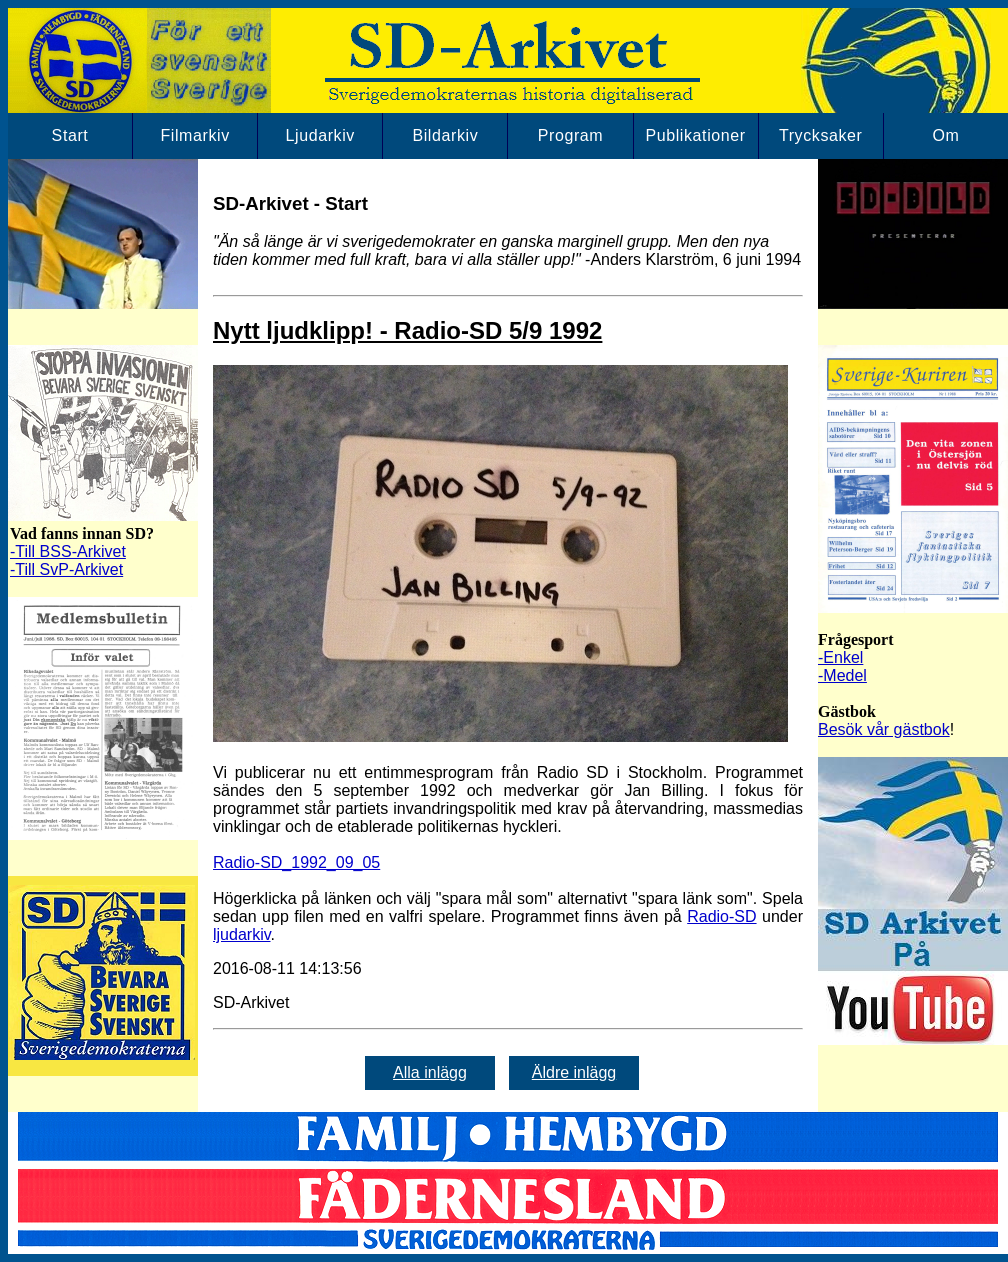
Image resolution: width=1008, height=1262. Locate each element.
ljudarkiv (242, 934)
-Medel (842, 675)
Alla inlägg (430, 1072)
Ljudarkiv (320, 135)
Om (945, 135)
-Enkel (840, 657)
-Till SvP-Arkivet (66, 569)
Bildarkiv (445, 135)
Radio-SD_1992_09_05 (296, 862)
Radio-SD (721, 916)
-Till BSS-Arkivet (68, 551)
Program (571, 135)
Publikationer (695, 135)
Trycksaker (821, 135)
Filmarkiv (194, 135)
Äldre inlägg (574, 1072)
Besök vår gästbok (884, 729)
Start (70, 135)
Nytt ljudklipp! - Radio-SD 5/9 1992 (407, 330)
